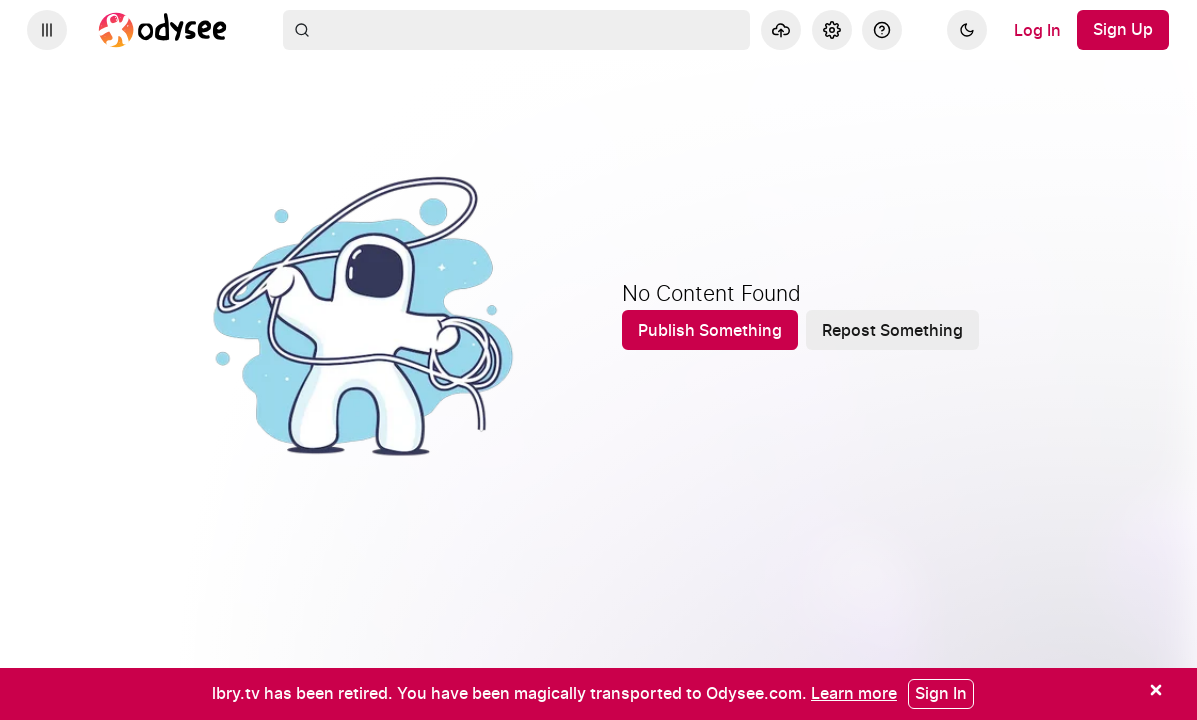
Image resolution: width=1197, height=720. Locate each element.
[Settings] (832, 30)
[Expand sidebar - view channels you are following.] (47, 30)
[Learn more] (854, 693)
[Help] (882, 30)
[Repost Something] (892, 330)
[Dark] (967, 30)
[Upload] (781, 30)
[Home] (163, 30)
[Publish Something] (710, 330)
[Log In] (1037, 30)
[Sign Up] (1123, 30)
